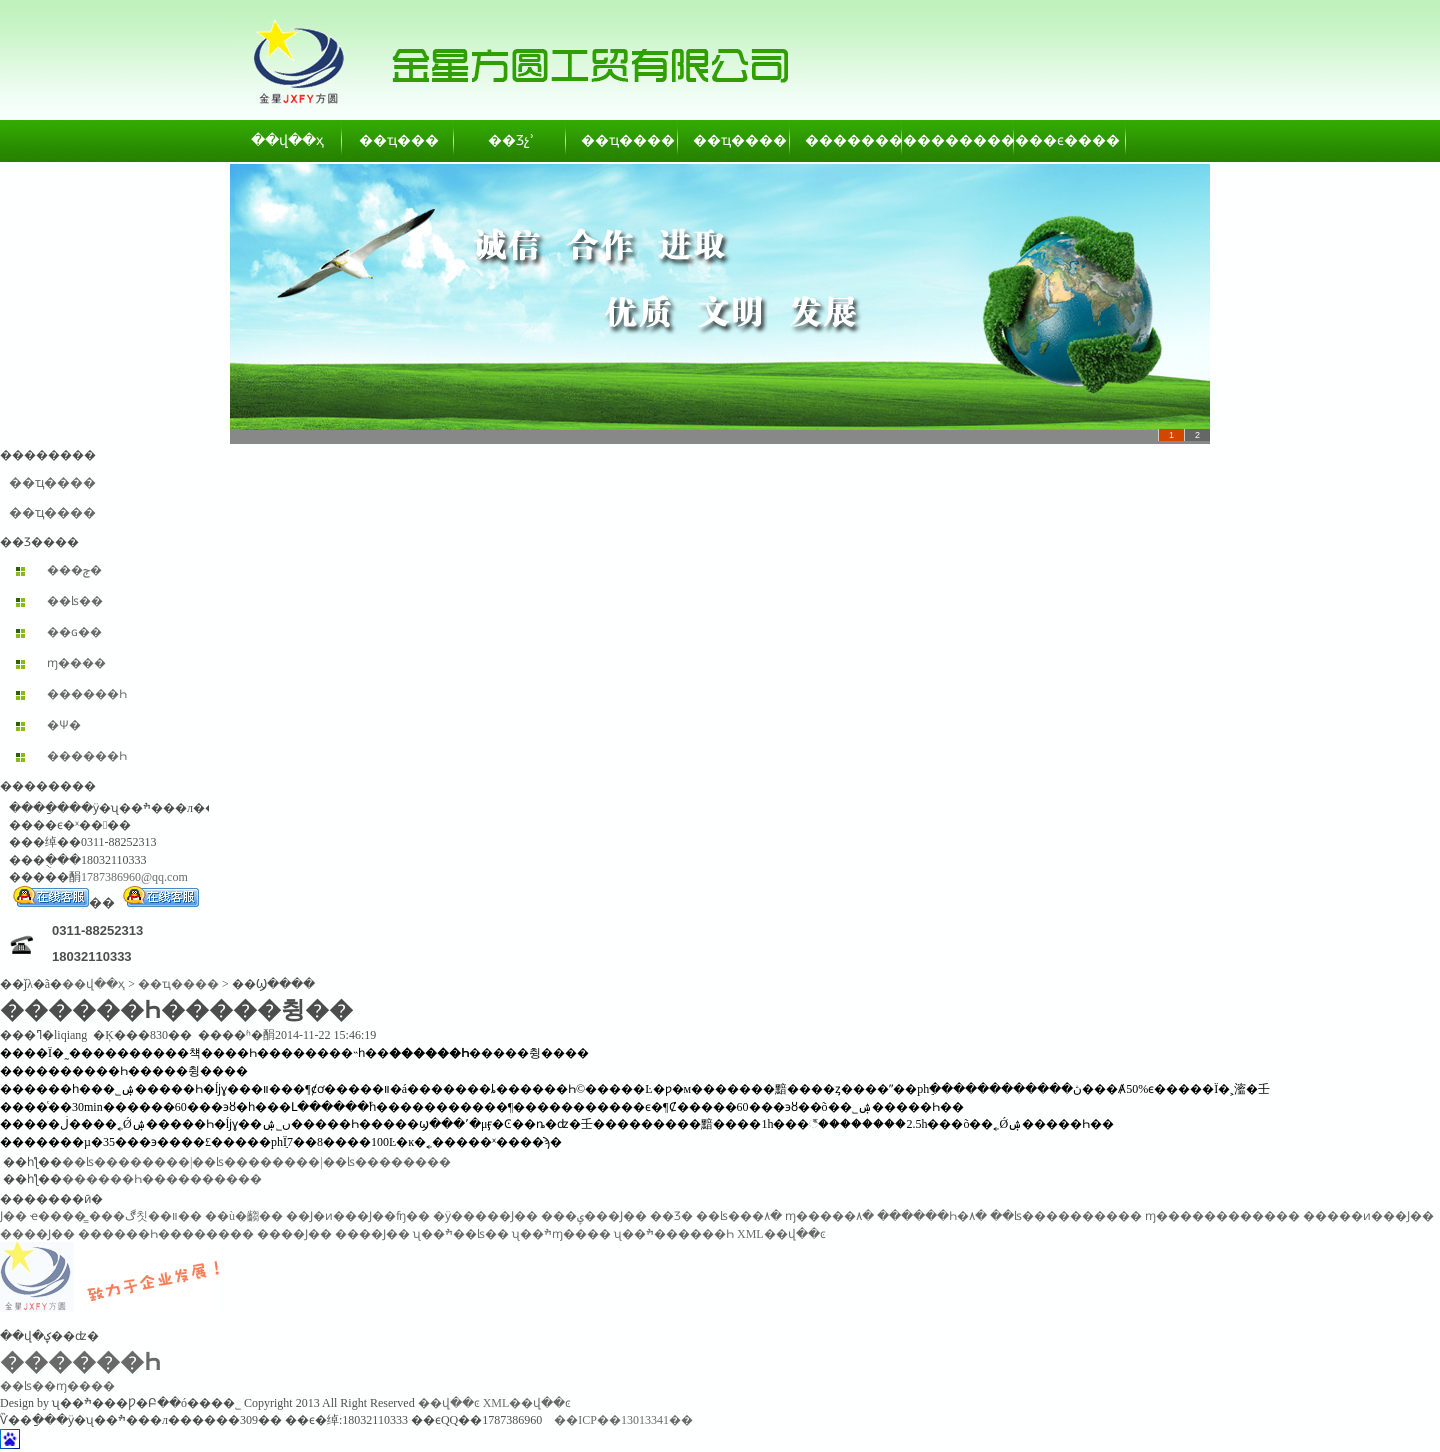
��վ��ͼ (449, 1403)
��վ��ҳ (287, 140)
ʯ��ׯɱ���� (561, 1234)
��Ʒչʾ (511, 140)
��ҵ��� (399, 140)
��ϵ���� (1071, 140)
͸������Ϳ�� (13, 1216)
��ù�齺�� (244, 1216)
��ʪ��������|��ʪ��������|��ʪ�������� (256, 1162)
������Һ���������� (162, 1179)
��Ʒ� (671, 1216)
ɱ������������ (1222, 1216)
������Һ (87, 694)
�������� (847, 140)
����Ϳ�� (37, 1234)
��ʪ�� (75, 601)
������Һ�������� (166, 1234)
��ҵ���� (623, 140)
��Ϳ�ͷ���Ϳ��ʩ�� (358, 1216)
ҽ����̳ (58, 1216)
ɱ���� (76, 663)
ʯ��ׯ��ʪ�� (461, 1234)
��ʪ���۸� (739, 1216)
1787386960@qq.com (134, 877)
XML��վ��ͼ (781, 1234)
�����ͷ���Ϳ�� (1368, 1216)
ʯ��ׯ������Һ (674, 1234)
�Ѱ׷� (64, 725)
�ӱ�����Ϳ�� (485, 1216)
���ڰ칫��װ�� (145, 1216)
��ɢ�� (74, 632)
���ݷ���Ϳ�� (594, 1216)
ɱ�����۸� (829, 1216)
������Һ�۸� (932, 1216)
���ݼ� (74, 570)
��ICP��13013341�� (623, 1420)
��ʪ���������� (1066, 1216)
